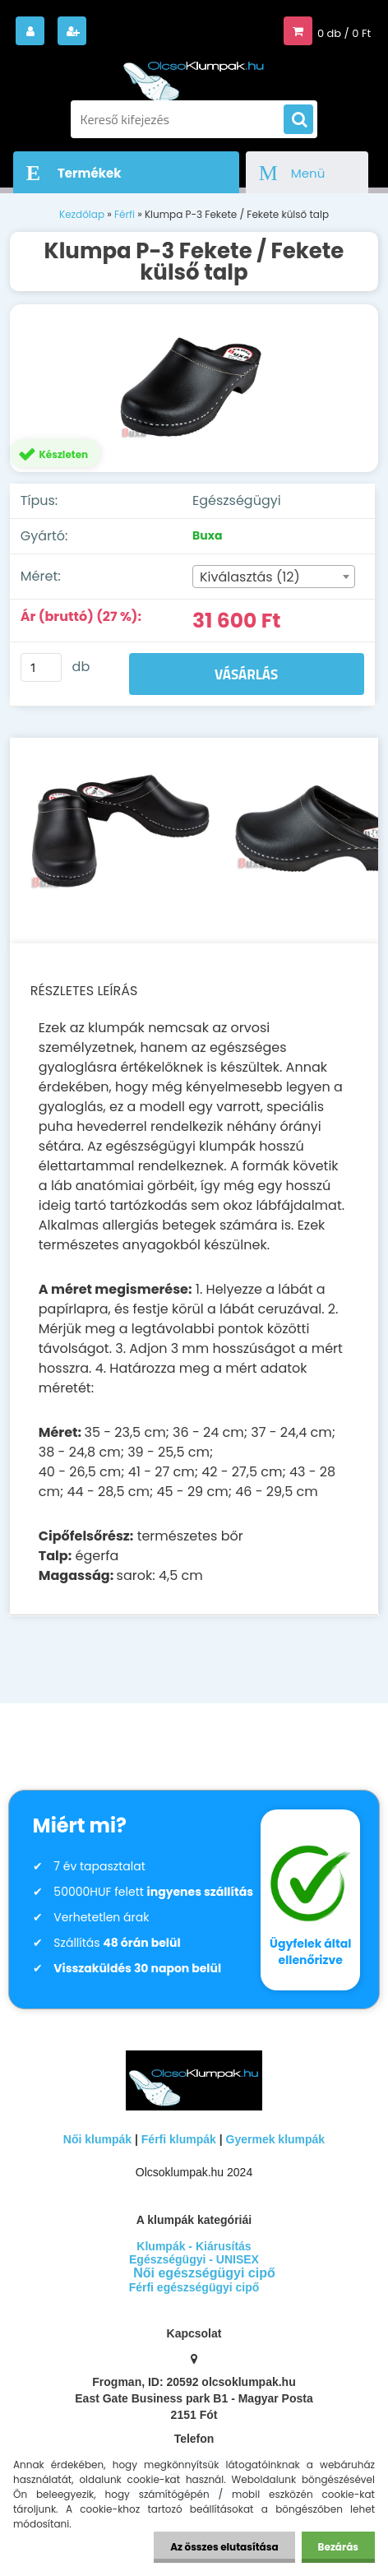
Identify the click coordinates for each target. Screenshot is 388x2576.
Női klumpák (97, 2139)
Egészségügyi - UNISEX (194, 2259)
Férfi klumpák (178, 2139)
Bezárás (338, 2547)
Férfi (124, 214)
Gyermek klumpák (276, 2139)
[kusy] (41, 667)
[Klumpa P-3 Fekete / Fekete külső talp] (194, 388)
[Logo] (194, 73)
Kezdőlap (81, 214)
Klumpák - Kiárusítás (193, 2246)
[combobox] (273, 576)
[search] (298, 120)
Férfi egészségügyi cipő (194, 2287)
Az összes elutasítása (224, 2547)
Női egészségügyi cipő (204, 2273)
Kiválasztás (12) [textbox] (250, 577)
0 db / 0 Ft (344, 33)
